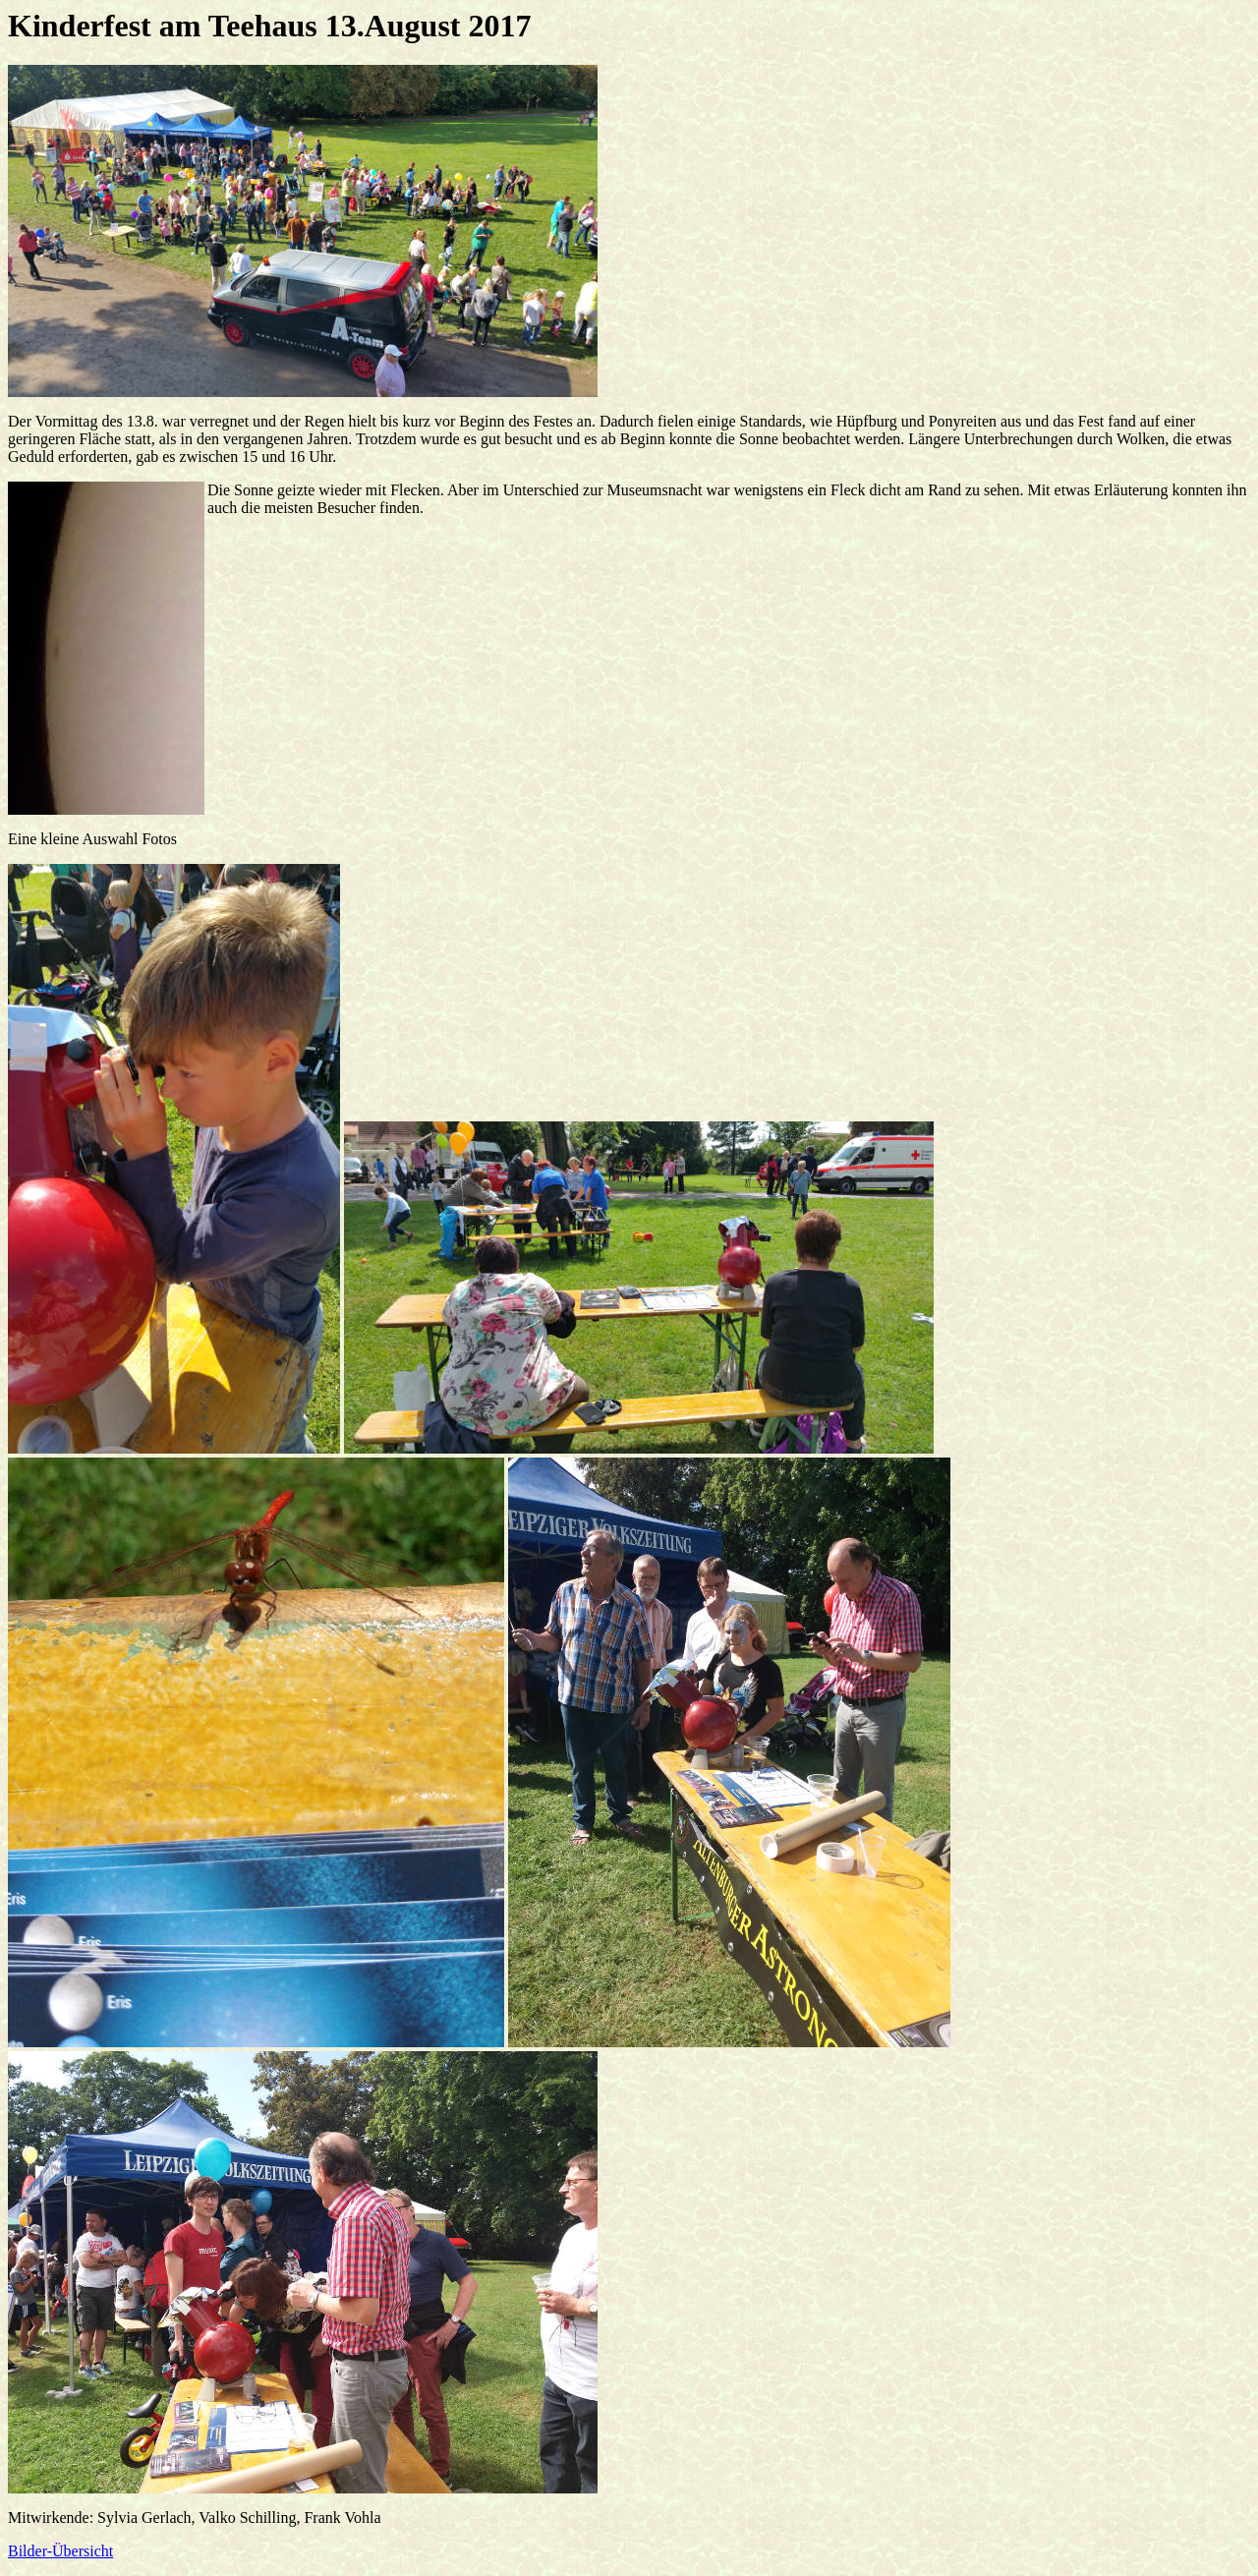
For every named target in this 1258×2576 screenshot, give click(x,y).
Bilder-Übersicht (60, 2551)
